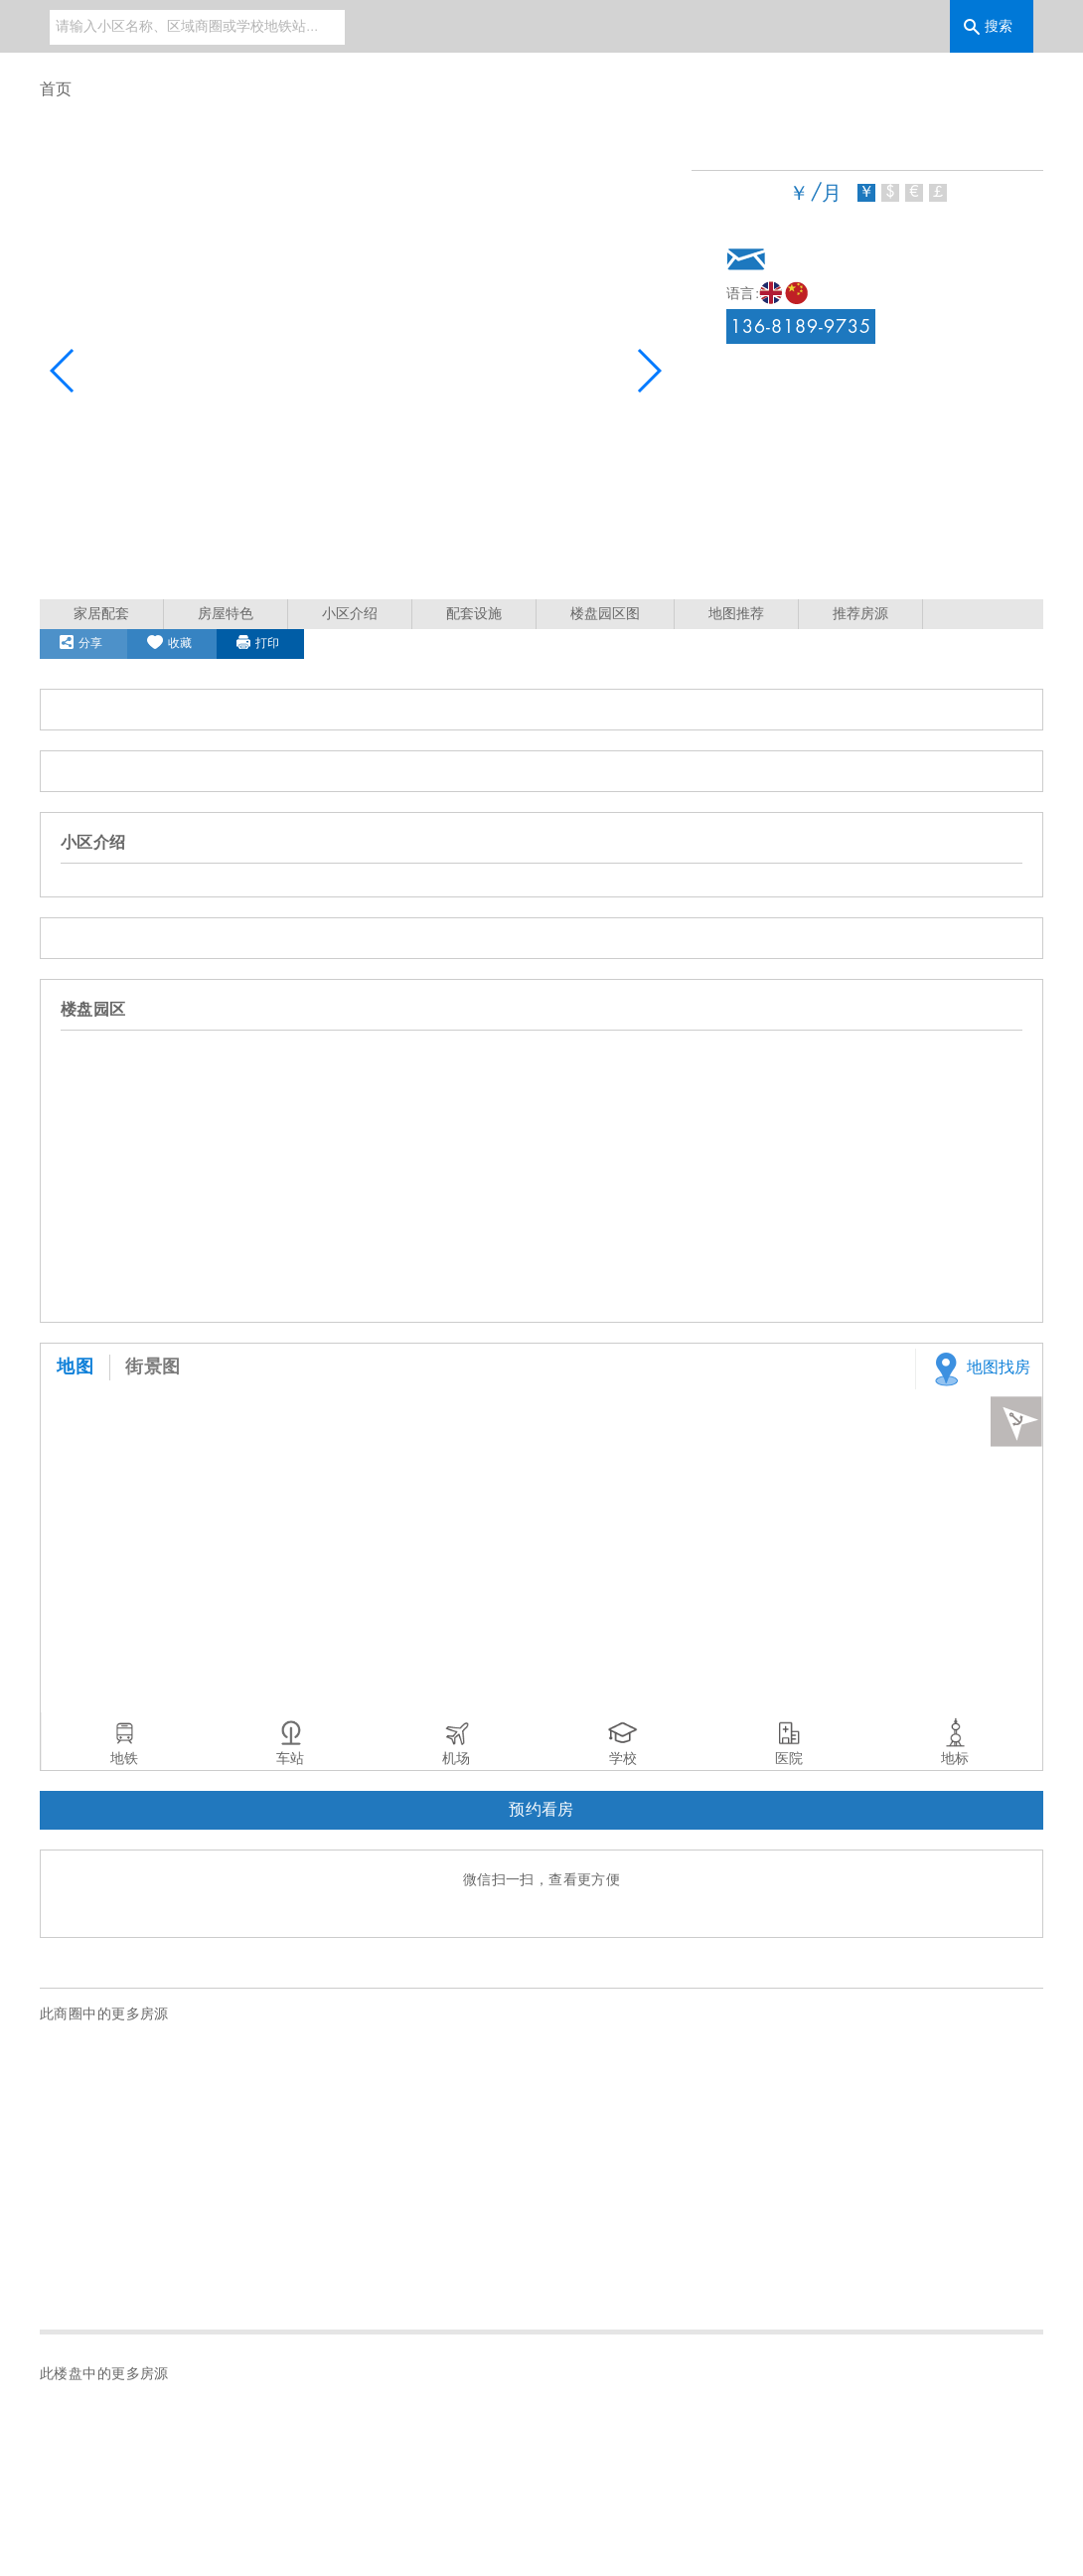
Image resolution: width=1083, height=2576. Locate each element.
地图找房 (978, 1369)
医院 (789, 1759)
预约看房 (541, 1810)
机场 (456, 1759)
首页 (56, 89)
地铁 (124, 1759)
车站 (290, 1759)
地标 (955, 1759)
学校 (623, 1759)
